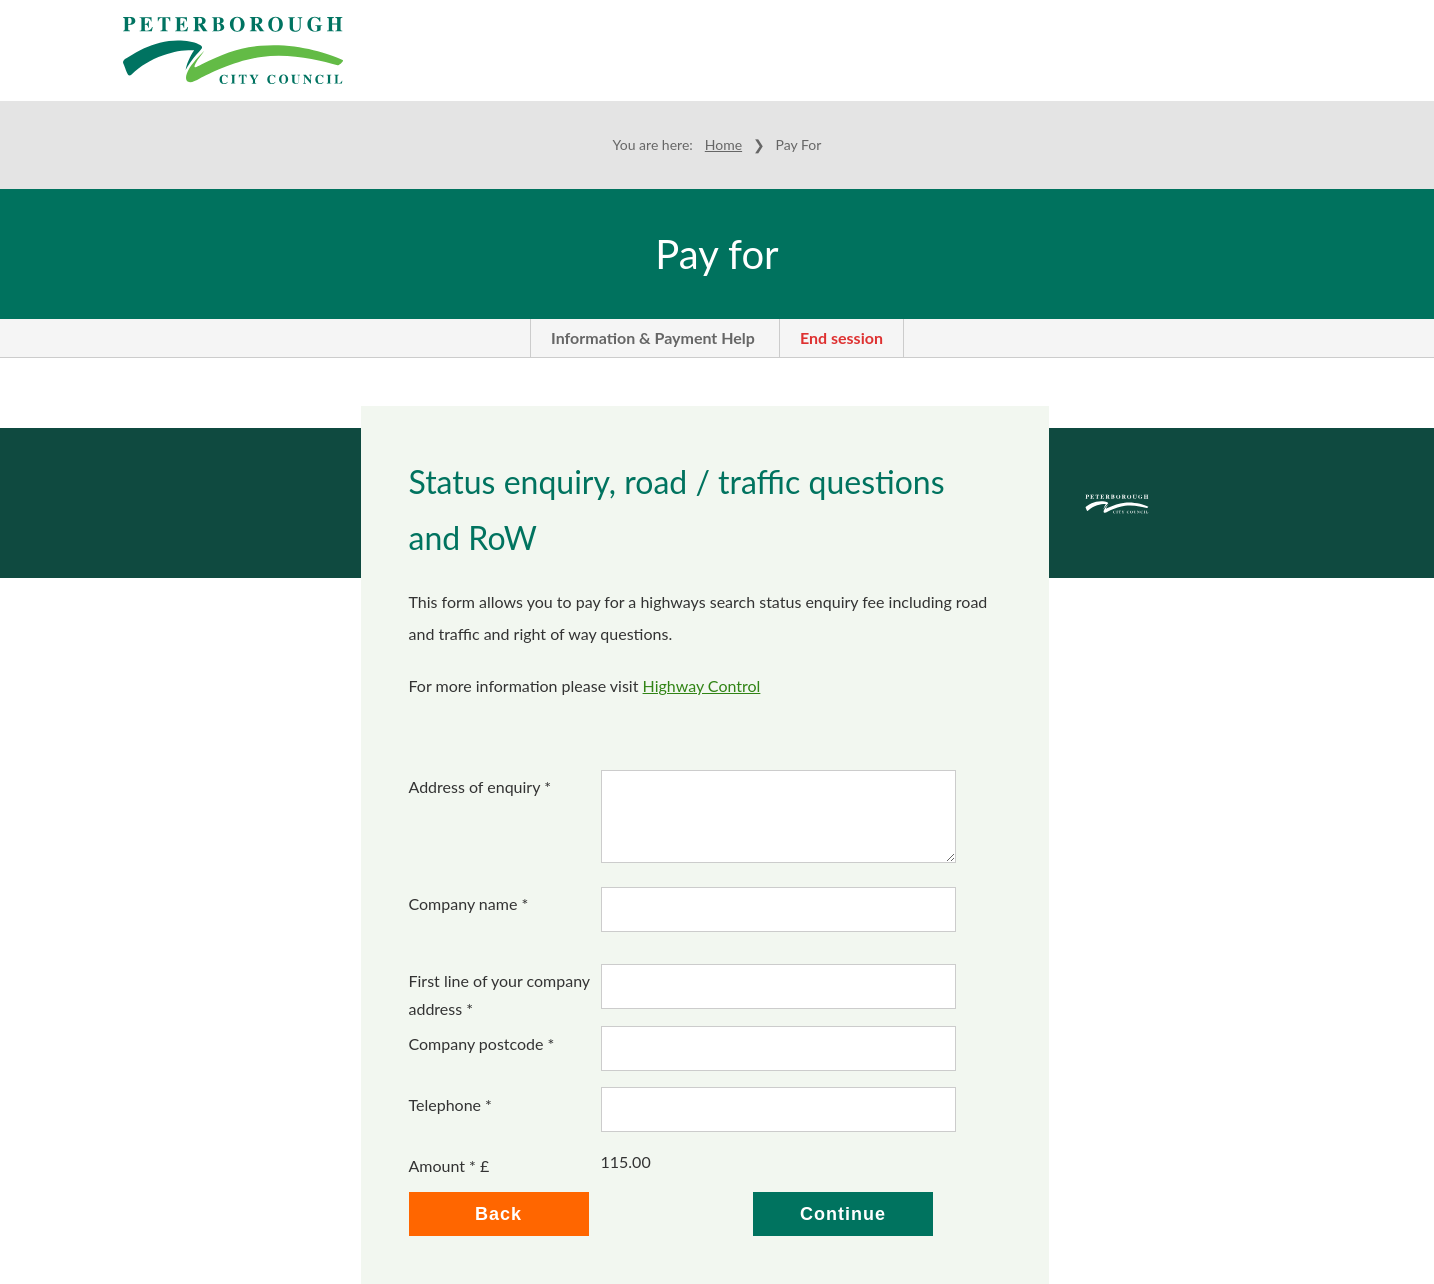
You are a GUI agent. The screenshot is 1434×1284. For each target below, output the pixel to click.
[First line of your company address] (779, 986)
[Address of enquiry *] (779, 816)
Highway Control (702, 685)
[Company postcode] (779, 1048)
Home (723, 144)
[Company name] (779, 909)
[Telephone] (779, 1109)
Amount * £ (449, 1165)
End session (841, 337)
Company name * (469, 903)
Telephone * (450, 1104)
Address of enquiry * (480, 786)
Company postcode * (482, 1043)
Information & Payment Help (653, 337)
